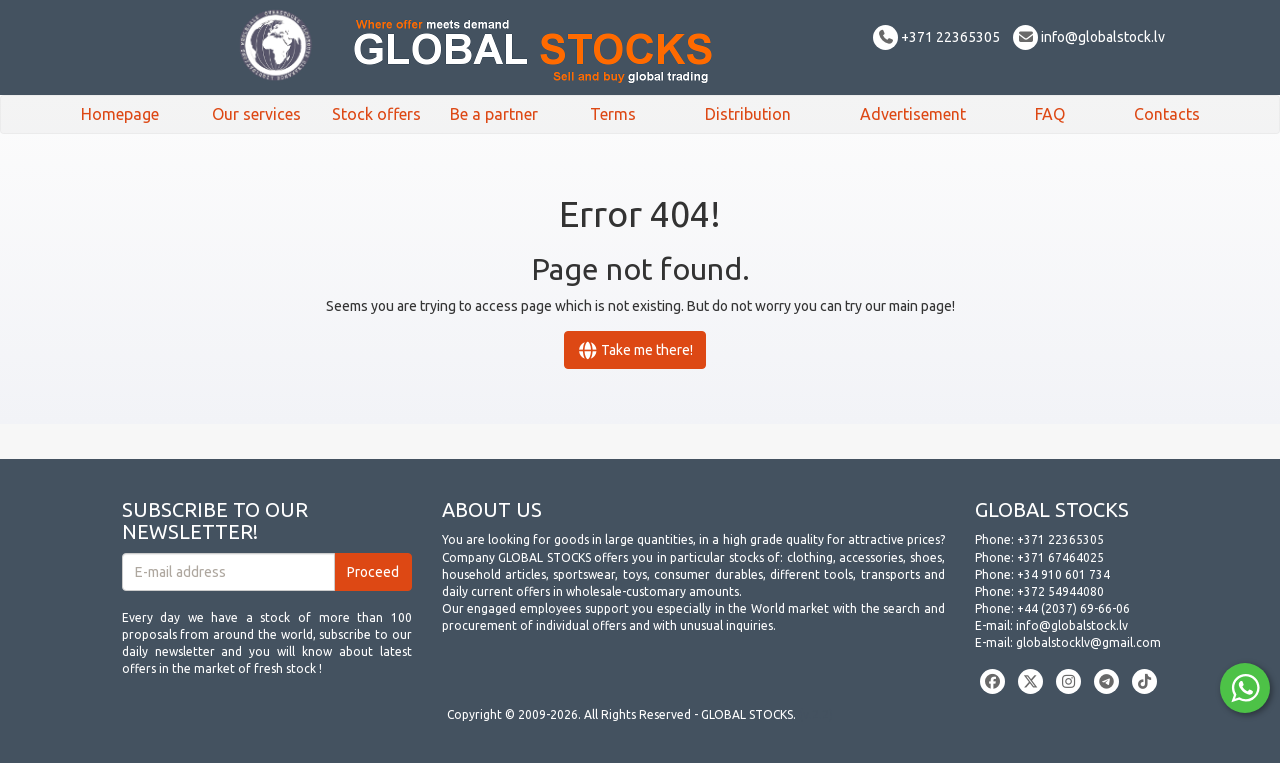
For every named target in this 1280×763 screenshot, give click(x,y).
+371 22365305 (936, 37)
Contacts (1167, 114)
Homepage (120, 114)
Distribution (748, 114)
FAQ (1050, 114)
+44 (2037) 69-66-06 (1073, 608)
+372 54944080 (1060, 591)
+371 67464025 (1060, 557)
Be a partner (494, 114)
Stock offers (376, 114)
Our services (256, 114)
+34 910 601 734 (1063, 574)
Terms (613, 114)
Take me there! (635, 350)
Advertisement (913, 114)
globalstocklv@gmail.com (1088, 642)
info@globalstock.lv (1089, 37)
